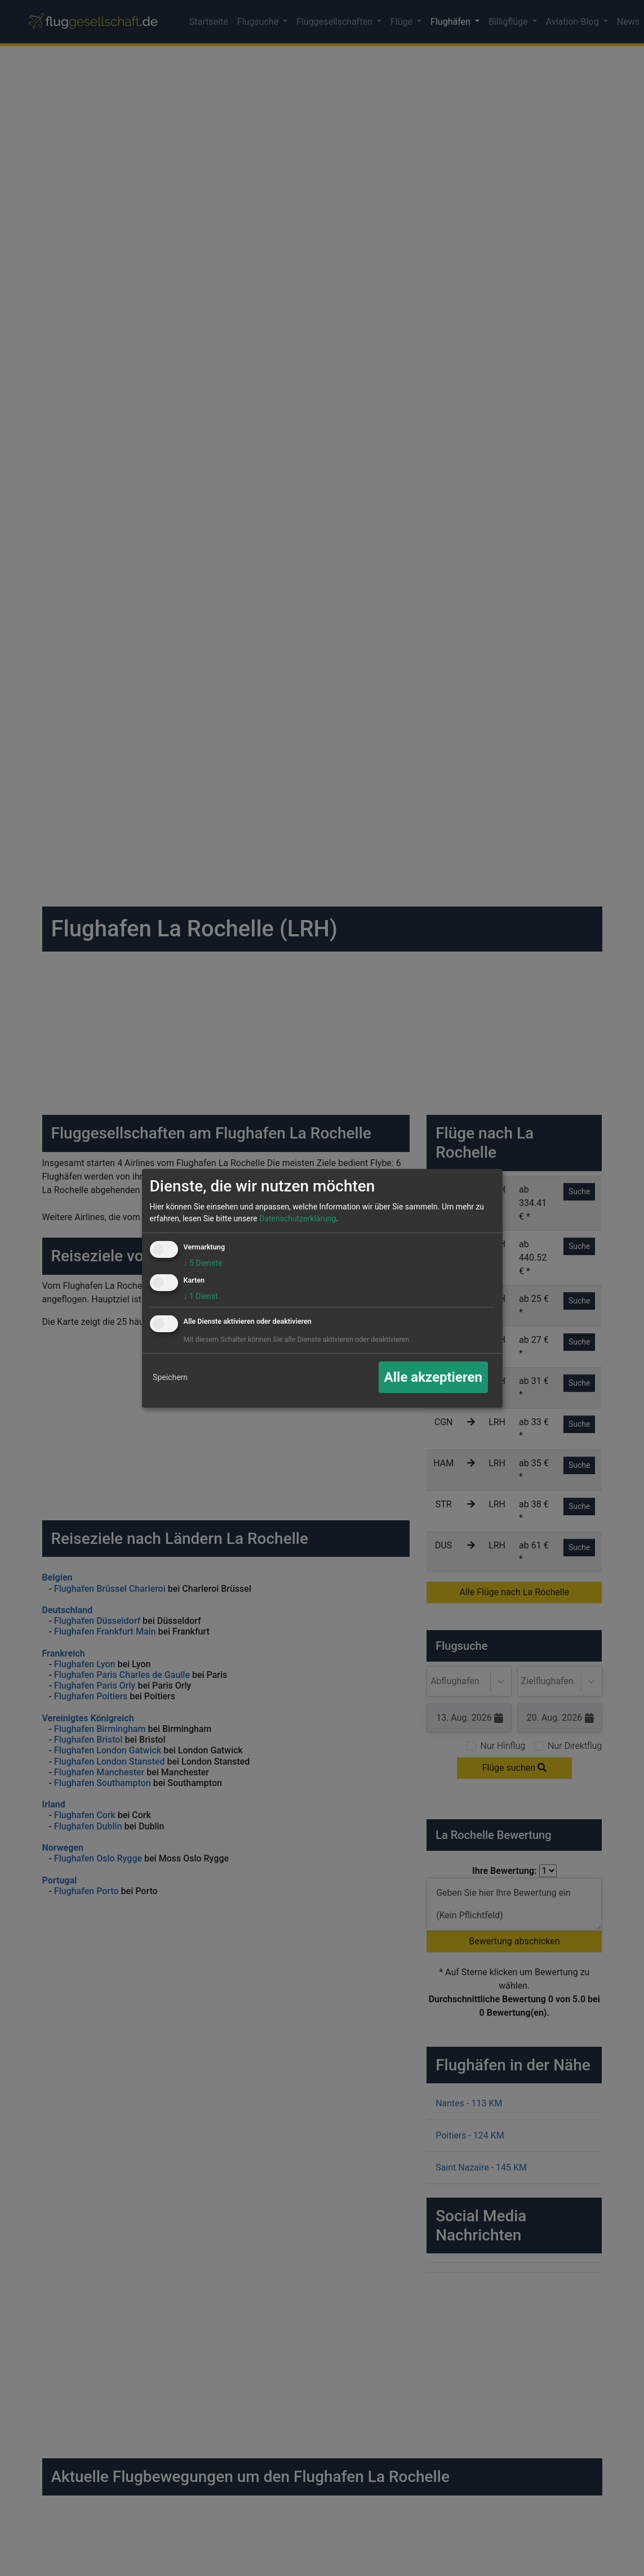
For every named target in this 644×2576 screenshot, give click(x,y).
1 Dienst (201, 1296)
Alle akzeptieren (433, 1377)
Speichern (170, 1377)
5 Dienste (203, 1262)
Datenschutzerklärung (297, 1218)
